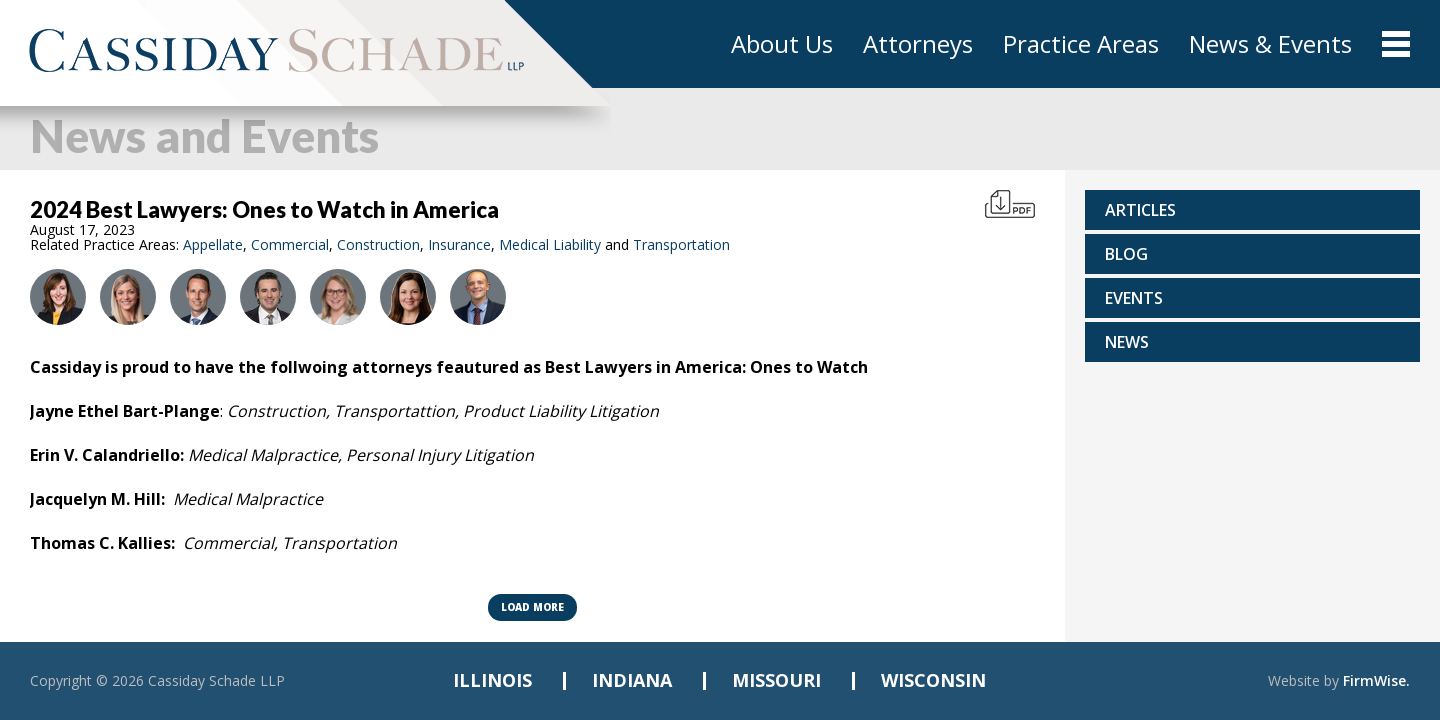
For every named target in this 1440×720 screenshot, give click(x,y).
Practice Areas (1081, 44)
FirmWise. (1376, 680)
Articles (1140, 210)
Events (1134, 298)
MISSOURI (776, 680)
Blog (1126, 254)
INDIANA (632, 680)
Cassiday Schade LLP (216, 680)
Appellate (213, 244)
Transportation (681, 244)
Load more (532, 607)
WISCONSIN (933, 680)
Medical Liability (550, 244)
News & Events (1270, 44)
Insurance (459, 244)
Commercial (290, 244)
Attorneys (918, 44)
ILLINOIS (492, 680)
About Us (782, 44)
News (1127, 342)
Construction (378, 244)
